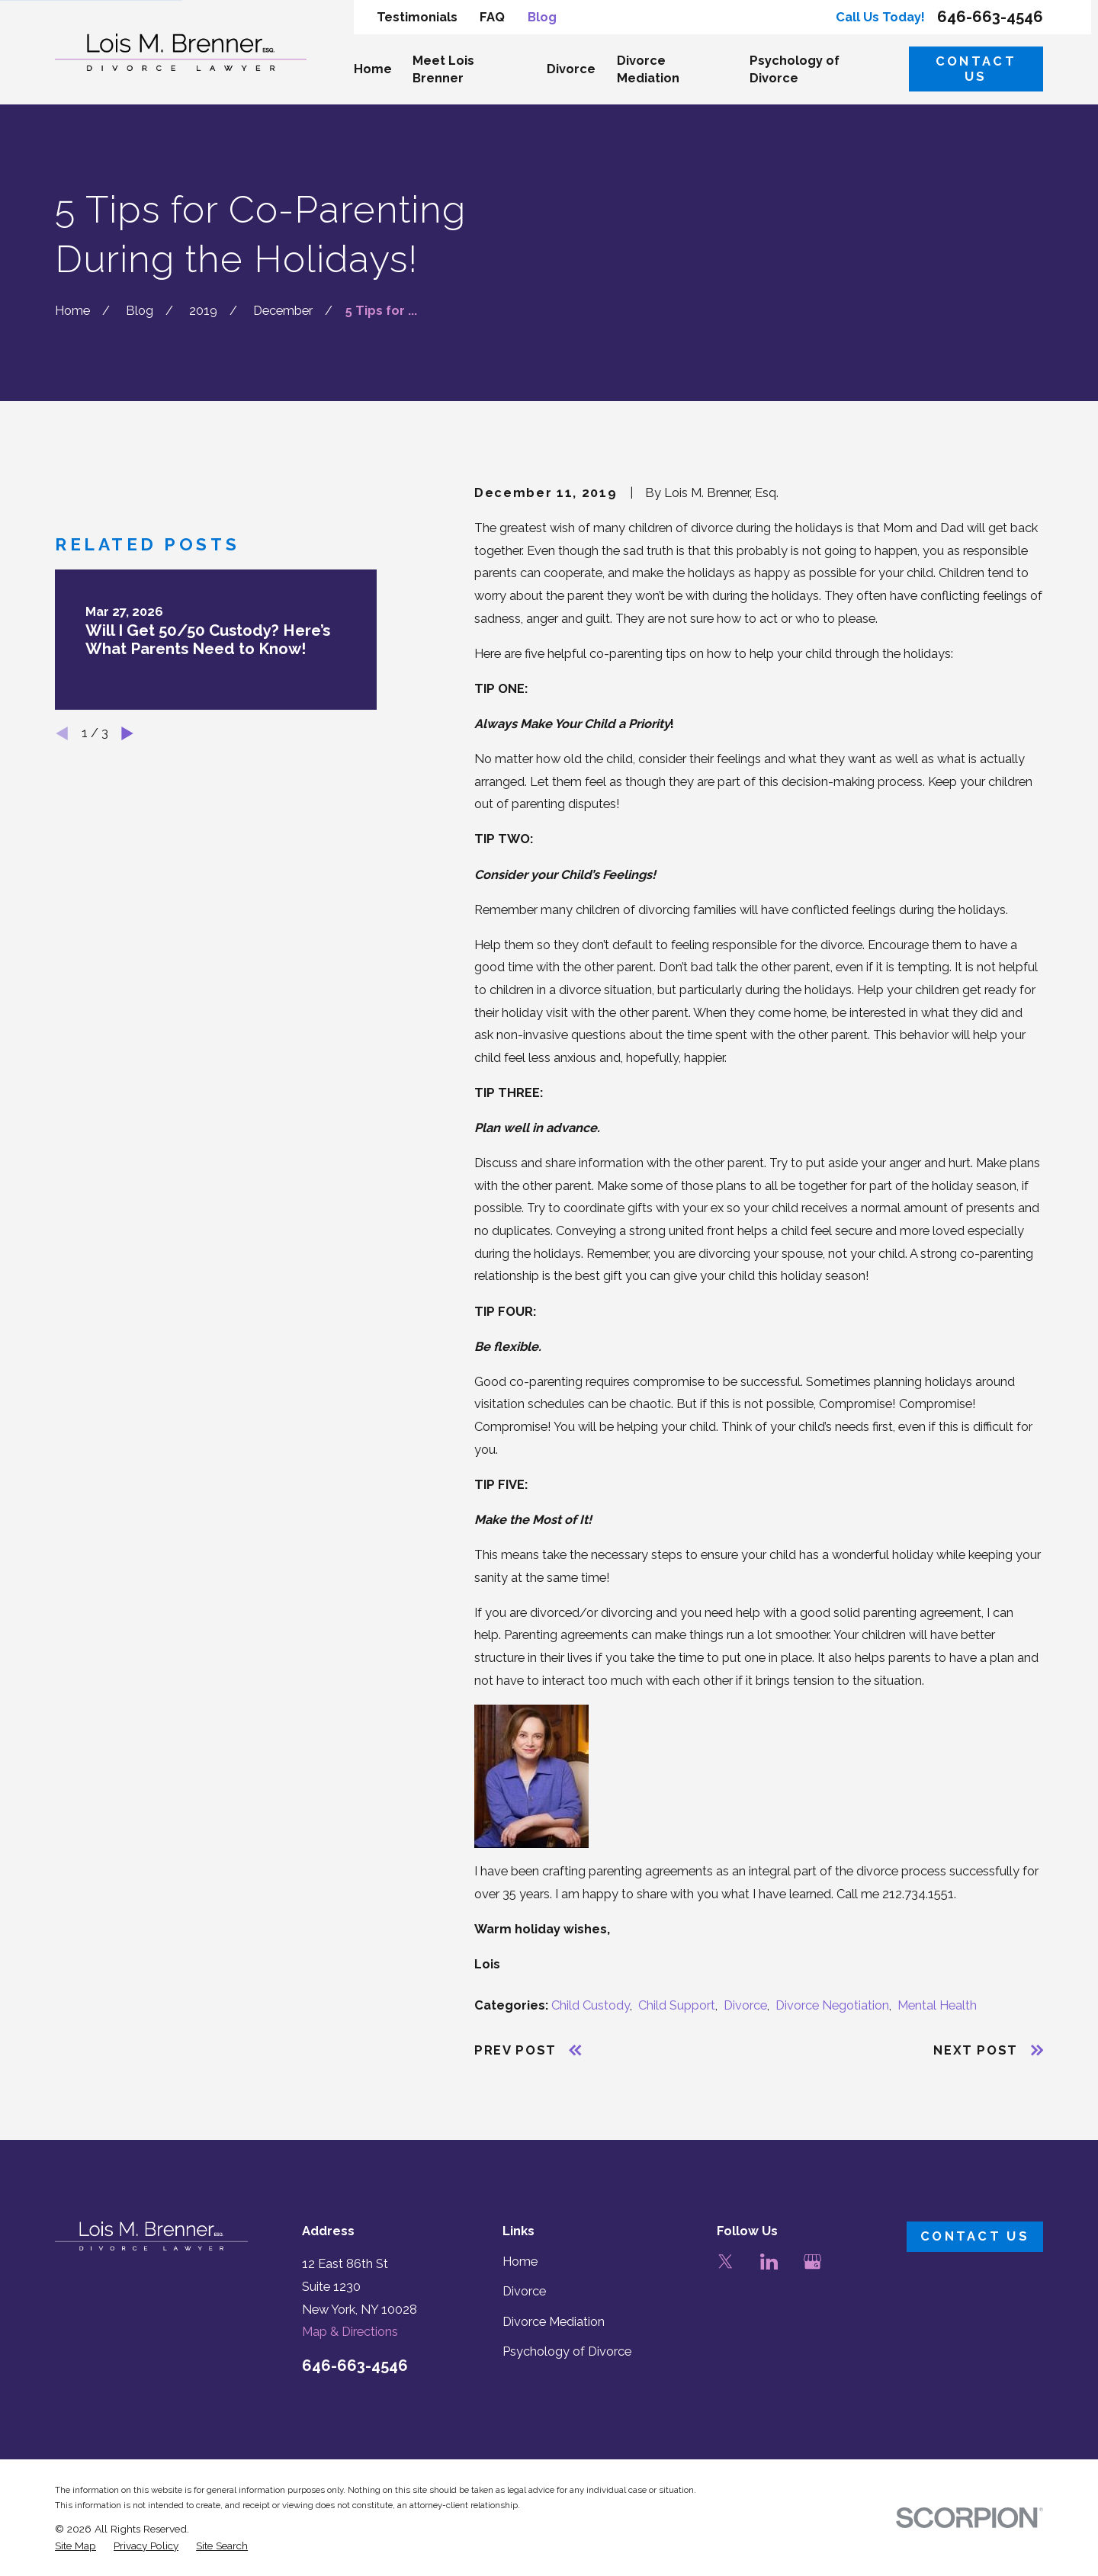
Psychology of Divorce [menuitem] (795, 69)
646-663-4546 (990, 16)
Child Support (676, 2005)
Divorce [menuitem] (571, 69)
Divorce (745, 2005)
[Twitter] (725, 2261)
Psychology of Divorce (566, 2351)
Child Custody (590, 2005)
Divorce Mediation (553, 2322)
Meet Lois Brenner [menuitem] (443, 69)
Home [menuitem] (373, 69)
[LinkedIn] (769, 2261)
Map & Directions (350, 2331)
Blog (542, 17)
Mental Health (937, 2005)
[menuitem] (75, 2546)
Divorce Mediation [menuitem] (648, 69)
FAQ (492, 17)
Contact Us (976, 69)
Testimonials (417, 17)
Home (520, 2261)
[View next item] (127, 733)
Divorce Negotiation (832, 2005)
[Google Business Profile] (812, 2261)
